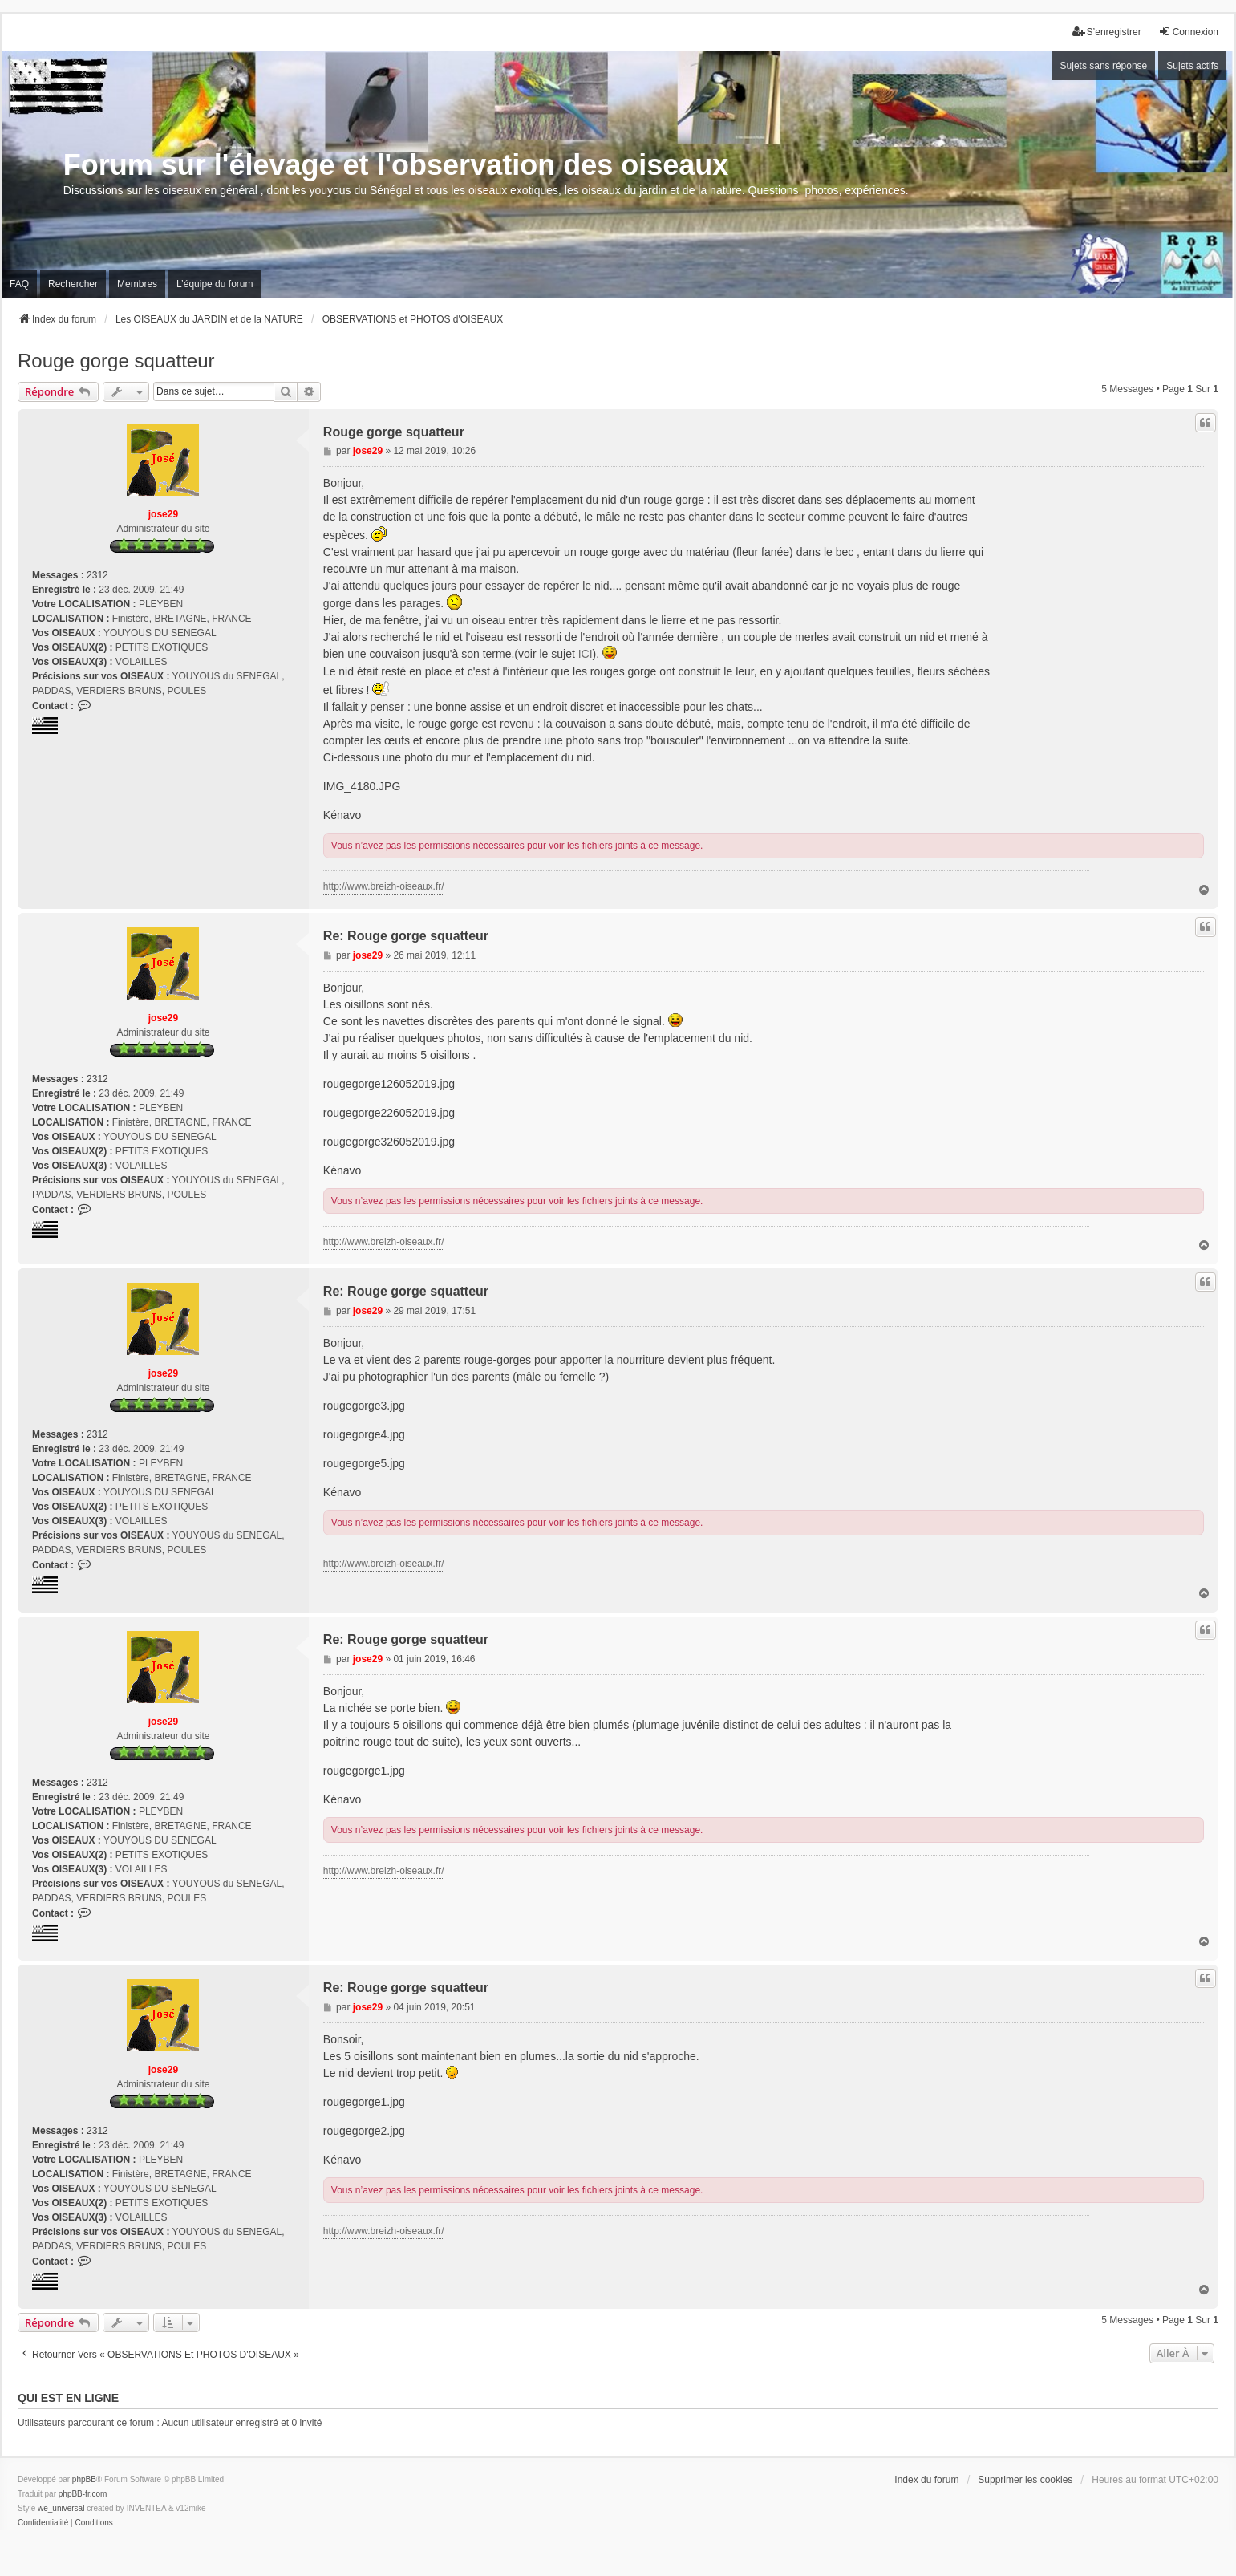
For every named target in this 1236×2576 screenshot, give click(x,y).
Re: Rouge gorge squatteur (405, 936)
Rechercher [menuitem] (73, 284)
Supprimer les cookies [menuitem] (1025, 2479)
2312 (97, 575)
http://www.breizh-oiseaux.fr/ (383, 886)
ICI (585, 653)
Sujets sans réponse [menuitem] (1104, 65)
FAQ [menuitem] (19, 284)
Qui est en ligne (68, 2397)
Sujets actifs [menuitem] (1192, 65)
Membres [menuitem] (137, 284)
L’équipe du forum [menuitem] (214, 284)
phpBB (84, 2479)
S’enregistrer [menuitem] (1106, 32)
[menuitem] (43, 2523)
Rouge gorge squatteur (116, 360)
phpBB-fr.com (83, 2493)
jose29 (163, 514)
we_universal (61, 2508)
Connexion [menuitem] (1188, 32)
